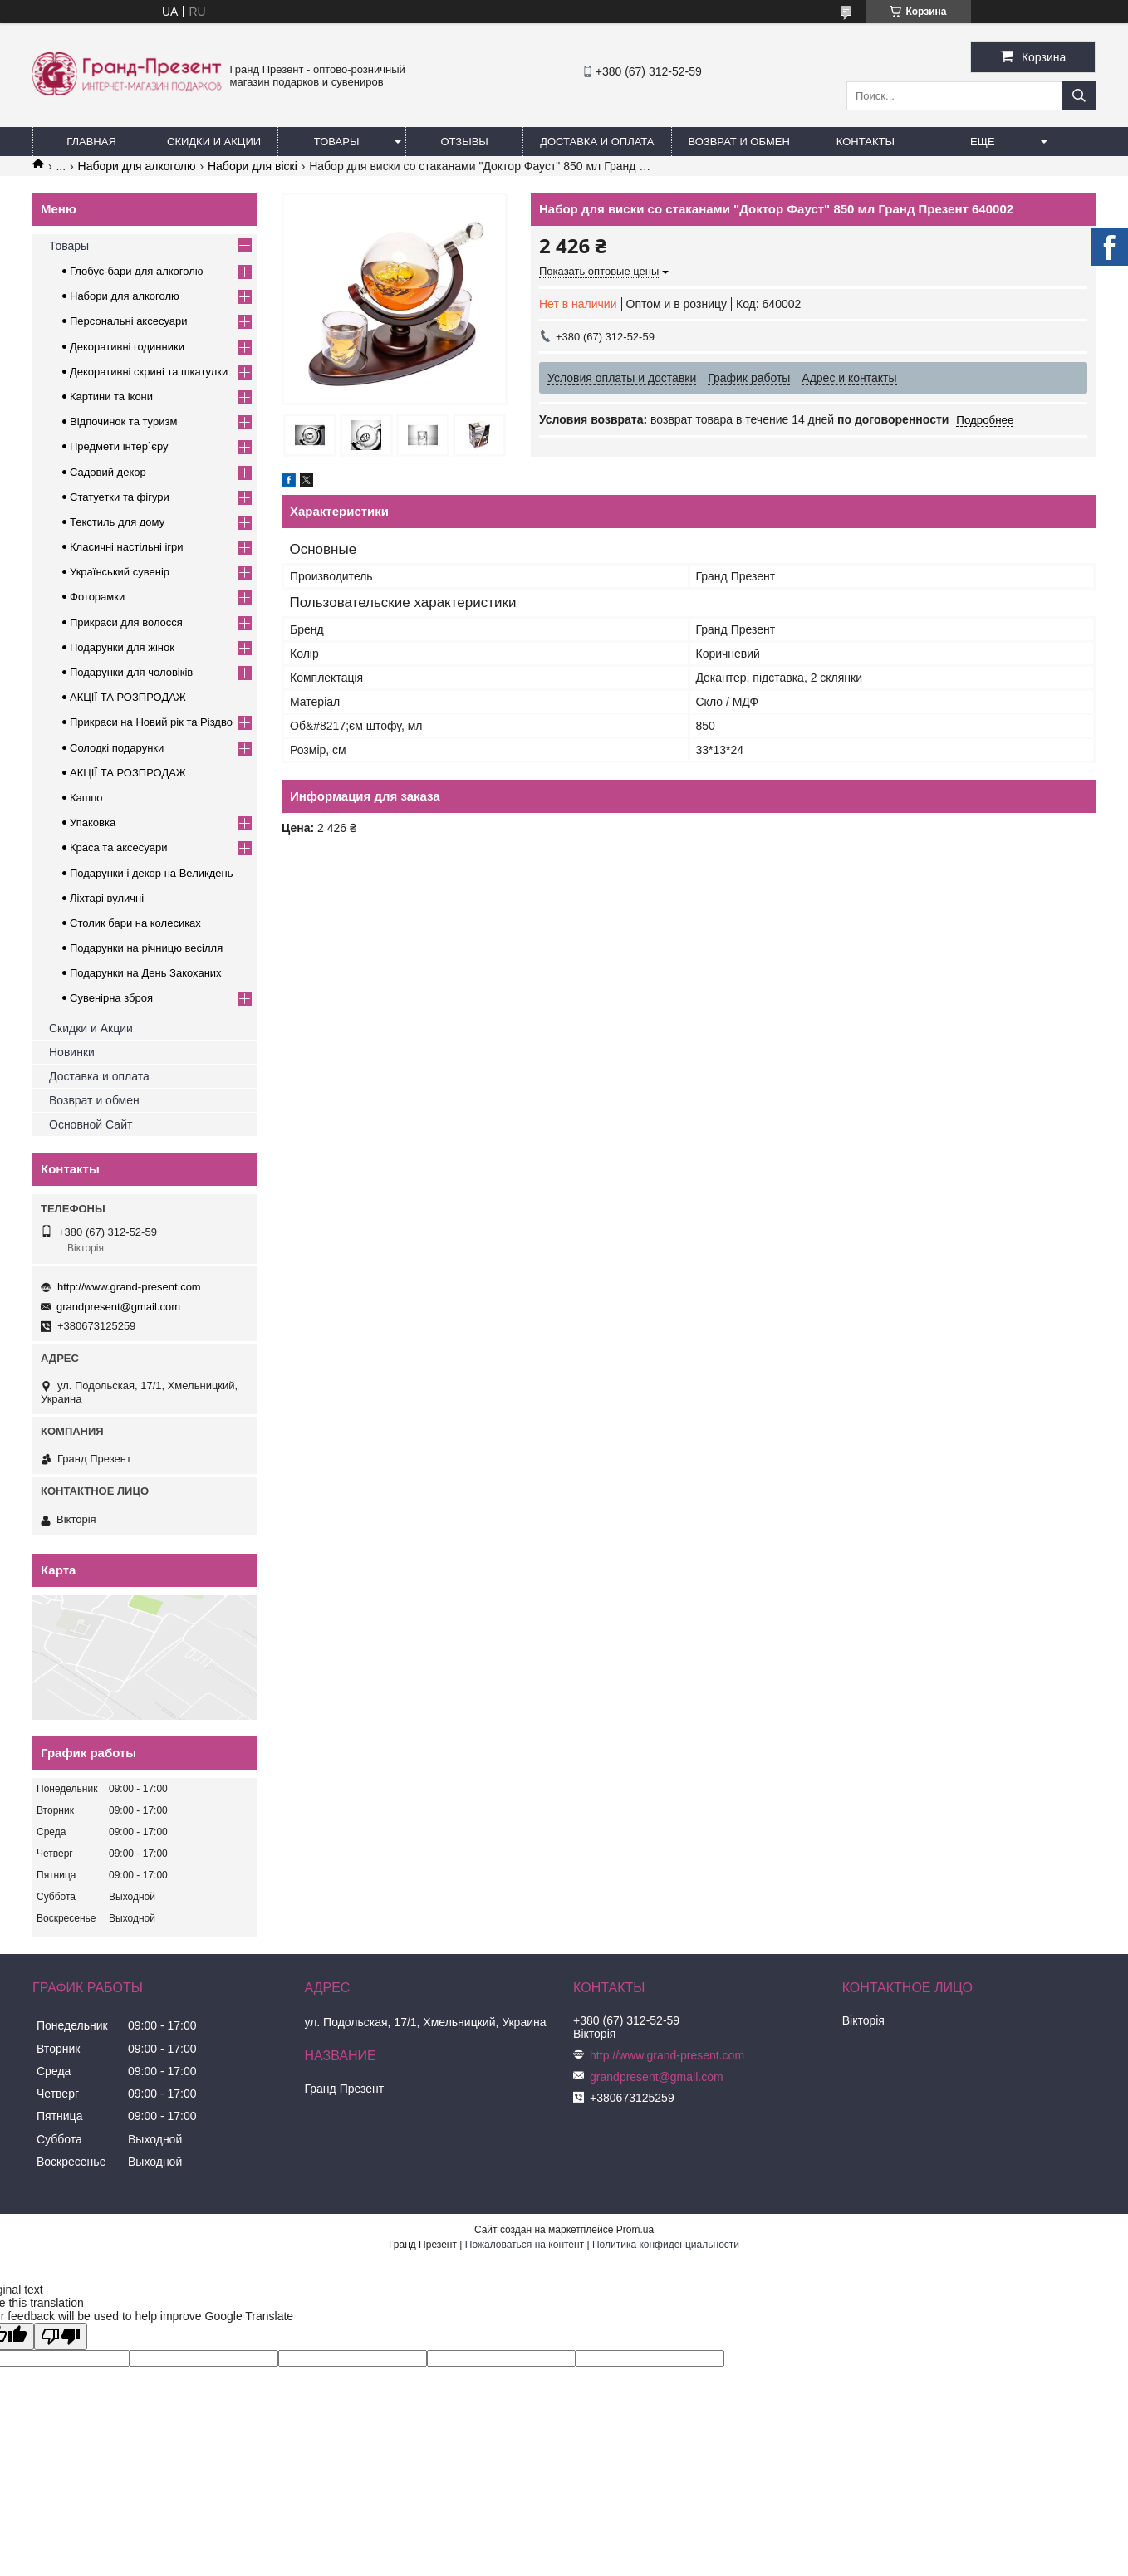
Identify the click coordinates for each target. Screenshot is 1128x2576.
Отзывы (464, 141)
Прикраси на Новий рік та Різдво (151, 722)
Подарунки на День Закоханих (146, 973)
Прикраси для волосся (126, 622)
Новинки (72, 1052)
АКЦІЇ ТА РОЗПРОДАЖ (128, 697)
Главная (91, 141)
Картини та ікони (111, 396)
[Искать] (1079, 95)
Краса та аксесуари (118, 847)
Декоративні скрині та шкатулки (149, 371)
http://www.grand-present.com (129, 1287)
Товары (337, 141)
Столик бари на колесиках (135, 923)
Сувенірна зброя (111, 998)
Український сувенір (119, 572)
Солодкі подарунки (117, 748)
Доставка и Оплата (597, 141)
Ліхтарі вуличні (107, 898)
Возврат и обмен (739, 141)
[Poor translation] (60, 2336)
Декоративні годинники (127, 346)
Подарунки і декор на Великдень (151, 873)
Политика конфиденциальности (665, 2244)
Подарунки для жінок (122, 647)
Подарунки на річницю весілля (146, 948)
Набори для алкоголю (137, 166)
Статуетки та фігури (119, 497)
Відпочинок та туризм (123, 421)
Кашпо (86, 797)
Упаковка (92, 822)
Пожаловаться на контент (524, 2244)
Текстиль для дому (117, 522)
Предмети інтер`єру (119, 446)
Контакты (865, 141)
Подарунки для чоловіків (131, 672)
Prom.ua (635, 2230)
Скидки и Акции (214, 141)
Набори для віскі (252, 166)
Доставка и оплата (99, 1076)
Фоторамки (97, 596)
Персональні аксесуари (129, 321)
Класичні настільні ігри (127, 547)
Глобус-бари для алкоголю (137, 271)
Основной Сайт (90, 1124)
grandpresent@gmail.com (118, 1306)
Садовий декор (108, 472)
